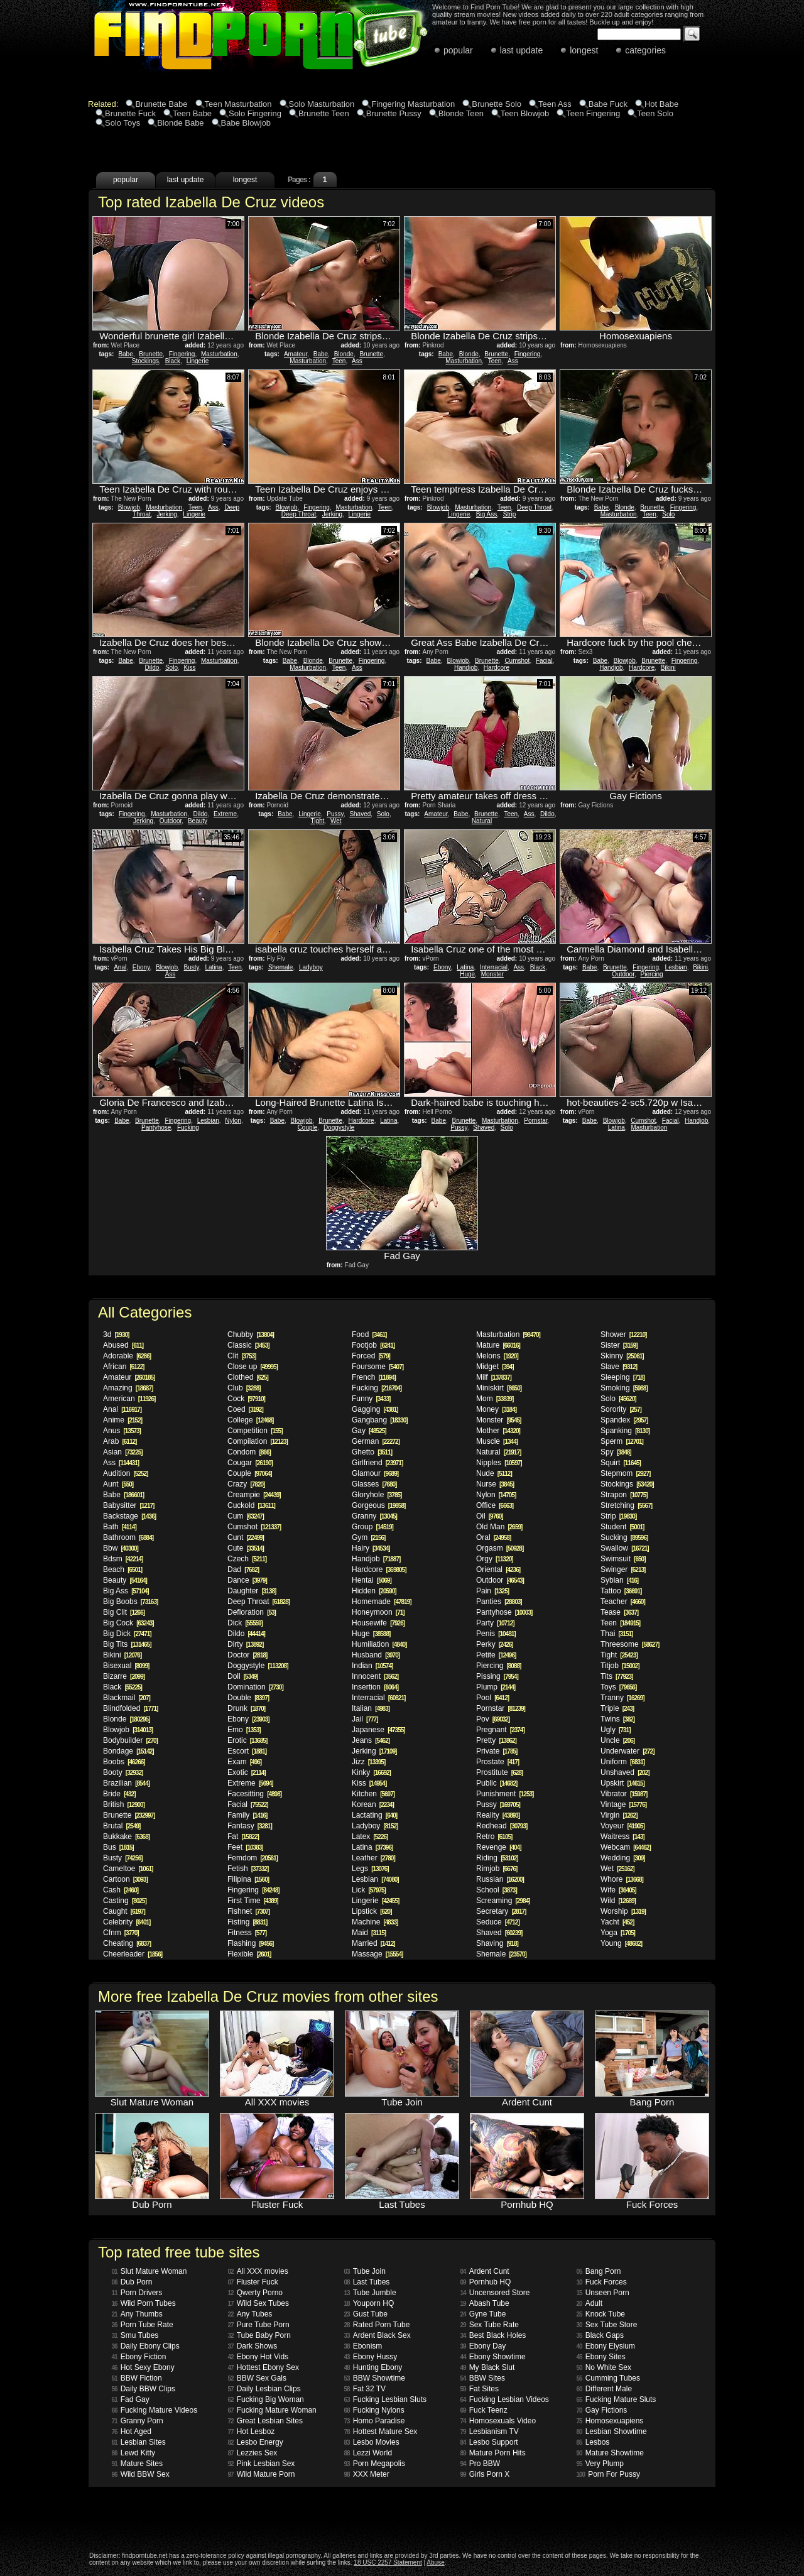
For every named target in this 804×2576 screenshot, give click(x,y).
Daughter (251, 1590)
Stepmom (625, 1473)
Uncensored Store (495, 2292)
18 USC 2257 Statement (387, 2562)
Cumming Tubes (609, 2378)
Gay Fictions (602, 2410)
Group (372, 1526)
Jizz (368, 1761)
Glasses (374, 1484)
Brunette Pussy (393, 113)
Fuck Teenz (484, 2410)
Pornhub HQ (485, 2282)
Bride (119, 1793)
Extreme (225, 813)
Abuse (435, 2562)
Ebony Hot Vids (258, 2356)
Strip (509, 514)
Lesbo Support (489, 2442)
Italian (370, 1708)
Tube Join (365, 2271)
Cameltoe (128, 1868)
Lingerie (198, 360)
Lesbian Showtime (612, 2431)
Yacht (617, 1922)
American (129, 1398)
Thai (616, 1633)
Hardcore (496, 667)
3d (116, 1334)
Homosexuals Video (498, 2420)
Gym (368, 1537)
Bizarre (123, 1676)
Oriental (498, 1569)
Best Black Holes (493, 2335)
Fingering (182, 354)
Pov (492, 1719)
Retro (494, 1836)
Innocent (375, 1676)
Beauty (197, 820)
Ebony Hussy (371, 2356)
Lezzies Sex (253, 2452)
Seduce (497, 1922)
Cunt (245, 1537)
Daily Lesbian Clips (264, 2388)
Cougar (250, 1462)
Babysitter (128, 1505)
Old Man (499, 1526)
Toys (618, 1687)
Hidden (374, 1590)
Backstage (129, 1516)
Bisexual (126, 1665)
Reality (497, 1815)
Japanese (378, 1729)
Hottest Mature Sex (381, 2431)
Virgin (618, 1815)
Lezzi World (368, 2452)
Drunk (246, 1708)
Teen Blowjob (525, 113)
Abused (123, 1345)
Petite (496, 1655)
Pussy (335, 813)
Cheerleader (132, 1954)
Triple (617, 1708)
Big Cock (128, 1622)
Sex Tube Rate (489, 2324)
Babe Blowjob (246, 123)
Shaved (360, 813)
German (375, 1441)
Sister (619, 1345)
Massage (377, 1954)
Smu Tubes (135, 2335)
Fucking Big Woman (266, 2399)
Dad (243, 1569)
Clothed (247, 1377)
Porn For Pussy (608, 2474)
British (123, 1804)
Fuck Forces (602, 2282)
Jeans (370, 1740)
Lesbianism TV (489, 2431)
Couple (308, 1127)
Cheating (127, 1943)
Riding (497, 1857)
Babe (125, 354)
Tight (317, 820)
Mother (498, 1430)
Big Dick (127, 1633)
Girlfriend (377, 1462)
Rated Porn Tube (377, 2324)
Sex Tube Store (607, 2324)
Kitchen (373, 1793)
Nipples (499, 1462)
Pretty (496, 1740)
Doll (242, 1676)
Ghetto (372, 1452)
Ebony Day (483, 2346)
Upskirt (622, 1783)
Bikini (668, 667)
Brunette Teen (323, 113)
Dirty (245, 1644)
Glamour (375, 1473)
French (374, 1377)
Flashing (250, 1943)
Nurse (495, 1484)
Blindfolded (130, 1708)
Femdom (252, 1857)
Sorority (620, 1409)
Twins (617, 1719)
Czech (246, 1558)
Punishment (504, 1793)
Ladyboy (311, 967)
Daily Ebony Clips (146, 2346)
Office (494, 1505)
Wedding (622, 1857)
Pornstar (535, 1120)
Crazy (245, 1484)
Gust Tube (366, 2314)
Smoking (624, 1388)
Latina (213, 967)
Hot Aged (132, 2431)
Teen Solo (655, 113)
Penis (496, 1633)
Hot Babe (661, 104)
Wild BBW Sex (141, 2474)
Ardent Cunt (484, 2271)
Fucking (188, 1127)
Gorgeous (378, 1505)
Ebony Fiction (139, 2356)
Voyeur (622, 1825)
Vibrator (623, 1793)
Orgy (494, 1558)
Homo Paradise (374, 2420)
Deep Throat (298, 514)
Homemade (381, 1601)
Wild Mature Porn (261, 2474)
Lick (369, 1890)
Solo (668, 514)
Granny (374, 1516)
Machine (375, 1922)
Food (369, 1334)
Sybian (619, 1580)
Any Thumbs (137, 2314)
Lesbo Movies (371, 2442)
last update (521, 50)
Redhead (501, 1825)
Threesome (629, 1644)
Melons (497, 1355)
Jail (365, 1719)
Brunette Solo (496, 104)
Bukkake (126, 1836)
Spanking (624, 1430)
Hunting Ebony (373, 2367)
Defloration (251, 1612)
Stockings (145, 360)
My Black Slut (487, 2367)
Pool (492, 1697)
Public (496, 1783)
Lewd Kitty (133, 2452)
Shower (623, 1334)
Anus (122, 1430)
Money (496, 1409)
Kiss (190, 667)
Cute (245, 1548)
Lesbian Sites (139, 2442)
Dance (247, 1580)
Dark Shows (253, 2346)
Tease (619, 1612)
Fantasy (249, 1825)
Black (172, 360)
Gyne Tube (483, 2314)
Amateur (295, 354)
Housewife (378, 1622)
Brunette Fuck (130, 113)
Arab (119, 1441)
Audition (125, 1473)
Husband (375, 1655)
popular (458, 50)
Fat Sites (479, 2388)
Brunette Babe (161, 104)
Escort (246, 1751)
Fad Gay (130, 2399)
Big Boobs (130, 1601)
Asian (123, 1452)
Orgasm (499, 1548)
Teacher (622, 1601)
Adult (589, 2303)
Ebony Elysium (606, 2346)
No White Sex (604, 2367)
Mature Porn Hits (493, 2452)
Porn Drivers (137, 2292)
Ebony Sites (601, 2356)
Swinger (622, 1569)
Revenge (498, 1847)
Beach (122, 1569)
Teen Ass (555, 104)
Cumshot (517, 660)
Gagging (375, 1409)
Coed (245, 1409)
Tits (616, 1676)
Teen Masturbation (238, 104)
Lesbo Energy (255, 2442)
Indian (372, 1665)
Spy (615, 1452)
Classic (248, 1345)
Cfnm (121, 1932)
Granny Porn (137, 2420)
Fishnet (248, 1911)
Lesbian (676, 967)
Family (247, 1815)
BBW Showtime (374, 2378)
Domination (255, 1687)
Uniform (622, 1761)
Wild (618, 1900)
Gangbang (380, 1420)
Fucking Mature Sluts (616, 2399)
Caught (124, 1911)
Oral (493, 1537)
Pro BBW (480, 2463)
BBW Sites (482, 2378)
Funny (371, 1398)
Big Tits (127, 1644)
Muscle (497, 1441)
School (496, 1890)
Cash (120, 1890)
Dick (245, 1622)
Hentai (371, 1580)
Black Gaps (600, 2335)
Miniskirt (498, 1388)
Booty (123, 1772)
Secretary (501, 1911)
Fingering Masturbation (413, 104)
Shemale (280, 967)
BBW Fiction (137, 2378)
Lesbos (593, 2442)
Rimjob (496, 1868)
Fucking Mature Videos (155, 2410)
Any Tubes (250, 2314)
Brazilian (126, 1783)
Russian (500, 1879)
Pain (492, 1590)
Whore (621, 1879)
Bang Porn (599, 2271)
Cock (246, 1398)
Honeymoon (378, 1612)
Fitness (246, 1932)
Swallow (624, 1548)
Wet (336, 820)
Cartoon (125, 1879)
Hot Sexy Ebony (143, 2367)
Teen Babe (192, 113)
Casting (124, 1900)
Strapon (624, 1494)
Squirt (620, 1462)
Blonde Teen (461, 113)
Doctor (247, 1655)
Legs (370, 1868)
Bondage (128, 1751)
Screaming (503, 1900)
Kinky (371, 1772)
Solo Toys (122, 123)
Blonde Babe (180, 123)
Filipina (248, 1879)
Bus (118, 1847)
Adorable (127, 1355)
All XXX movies (258, 2271)
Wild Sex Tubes (259, 2303)
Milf (493, 1377)
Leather (373, 1857)
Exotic (246, 1772)
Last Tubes (367, 2282)
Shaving (497, 1943)
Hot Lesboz (251, 2431)
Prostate (497, 1761)
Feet (245, 1847)
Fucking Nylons (374, 2410)
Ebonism (363, 2346)
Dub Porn (132, 2282)
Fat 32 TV (365, 2388)
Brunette (151, 354)
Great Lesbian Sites (265, 2420)
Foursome (377, 1366)
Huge (467, 974)
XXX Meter (366, 2474)
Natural (482, 820)
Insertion (375, 1687)
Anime (122, 1420)
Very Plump (600, 2463)
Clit (241, 1355)
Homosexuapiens (610, 2420)
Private (496, 1751)
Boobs (124, 1761)
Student (622, 1526)
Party (495, 1622)
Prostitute (499, 1772)
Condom (249, 1452)
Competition (255, 1430)
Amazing (128, 1388)
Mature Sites (137, 2463)
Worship (623, 1911)
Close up (252, 1366)
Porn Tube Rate (142, 2324)
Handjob (465, 667)
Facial (544, 660)
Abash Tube (484, 2303)
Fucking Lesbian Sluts (385, 2399)
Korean (373, 1804)
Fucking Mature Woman (272, 2410)
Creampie (254, 1494)
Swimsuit (622, 1558)
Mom (494, 1398)
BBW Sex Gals (257, 2378)
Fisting (247, 1922)
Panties (499, 1601)
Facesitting (254, 1793)
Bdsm (123, 1558)
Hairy (371, 1548)
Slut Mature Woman (149, 2271)
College (250, 1420)
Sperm (621, 1441)
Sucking (624, 1537)
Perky (494, 1644)
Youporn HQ (369, 2303)
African (123, 1366)
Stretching (626, 1505)
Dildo (152, 667)
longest (584, 50)
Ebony (141, 967)
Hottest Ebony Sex (264, 2367)
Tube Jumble (370, 2292)
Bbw (120, 1548)
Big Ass (486, 514)
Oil (489, 1516)
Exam (244, 1761)
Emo (244, 1729)
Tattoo (620, 1590)
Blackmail (126, 1697)
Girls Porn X (485, 2474)
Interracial (494, 967)
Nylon (233, 1120)
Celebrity (126, 1922)
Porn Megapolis (375, 2463)
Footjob (373, 1345)
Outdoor (171, 820)
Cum (245, 1516)
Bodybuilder (130, 1740)
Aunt (118, 1484)
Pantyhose (156, 1127)
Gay (369, 1430)
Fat (243, 1836)
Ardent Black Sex (377, 2335)
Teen (339, 360)
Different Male (605, 2388)
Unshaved (624, 1772)
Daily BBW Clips (143, 2388)
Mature (498, 1345)
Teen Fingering (593, 113)
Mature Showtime (610, 2452)
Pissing (497, 1676)
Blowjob (129, 507)
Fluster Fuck (253, 2282)
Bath (119, 1526)
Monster (492, 974)
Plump (495, 1687)
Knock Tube (601, 2314)
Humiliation (379, 1644)
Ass (357, 360)
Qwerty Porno (255, 2292)
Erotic (247, 1740)
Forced (371, 1355)
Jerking (167, 514)
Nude (494, 1473)
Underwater (627, 1751)
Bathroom (128, 1537)
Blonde (344, 354)
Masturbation (219, 354)
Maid (369, 1932)
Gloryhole (376, 1494)
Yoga (617, 1932)
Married (373, 1943)
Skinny (622, 1355)
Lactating (374, 1815)
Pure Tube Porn (259, 2324)
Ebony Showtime (493, 2356)
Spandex (624, 1420)
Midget (494, 1366)
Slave (618, 1366)
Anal (120, 967)
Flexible (249, 1954)
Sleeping (622, 1377)
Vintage (623, 1804)
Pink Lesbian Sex (261, 2463)
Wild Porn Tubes (144, 2303)
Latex (370, 1836)
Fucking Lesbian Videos (504, 2399)
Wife (618, 1890)
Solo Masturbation (322, 104)
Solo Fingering (255, 113)
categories (645, 50)
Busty (191, 967)
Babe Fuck (608, 104)
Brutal (121, 1825)
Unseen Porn (603, 2292)
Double (248, 1697)
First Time (252, 1900)
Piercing (652, 974)
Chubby (250, 1334)
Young (621, 1943)
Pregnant (500, 1729)
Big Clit (123, 1612)
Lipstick (371, 1911)
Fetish (247, 1868)
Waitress (622, 1836)
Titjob (619, 1665)
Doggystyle (338, 1127)
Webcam (625, 1847)
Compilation (257, 1441)
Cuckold (251, 1505)
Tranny (622, 1697)
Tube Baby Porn (259, 2335)
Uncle (617, 1740)
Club (244, 1388)
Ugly (615, 1729)
